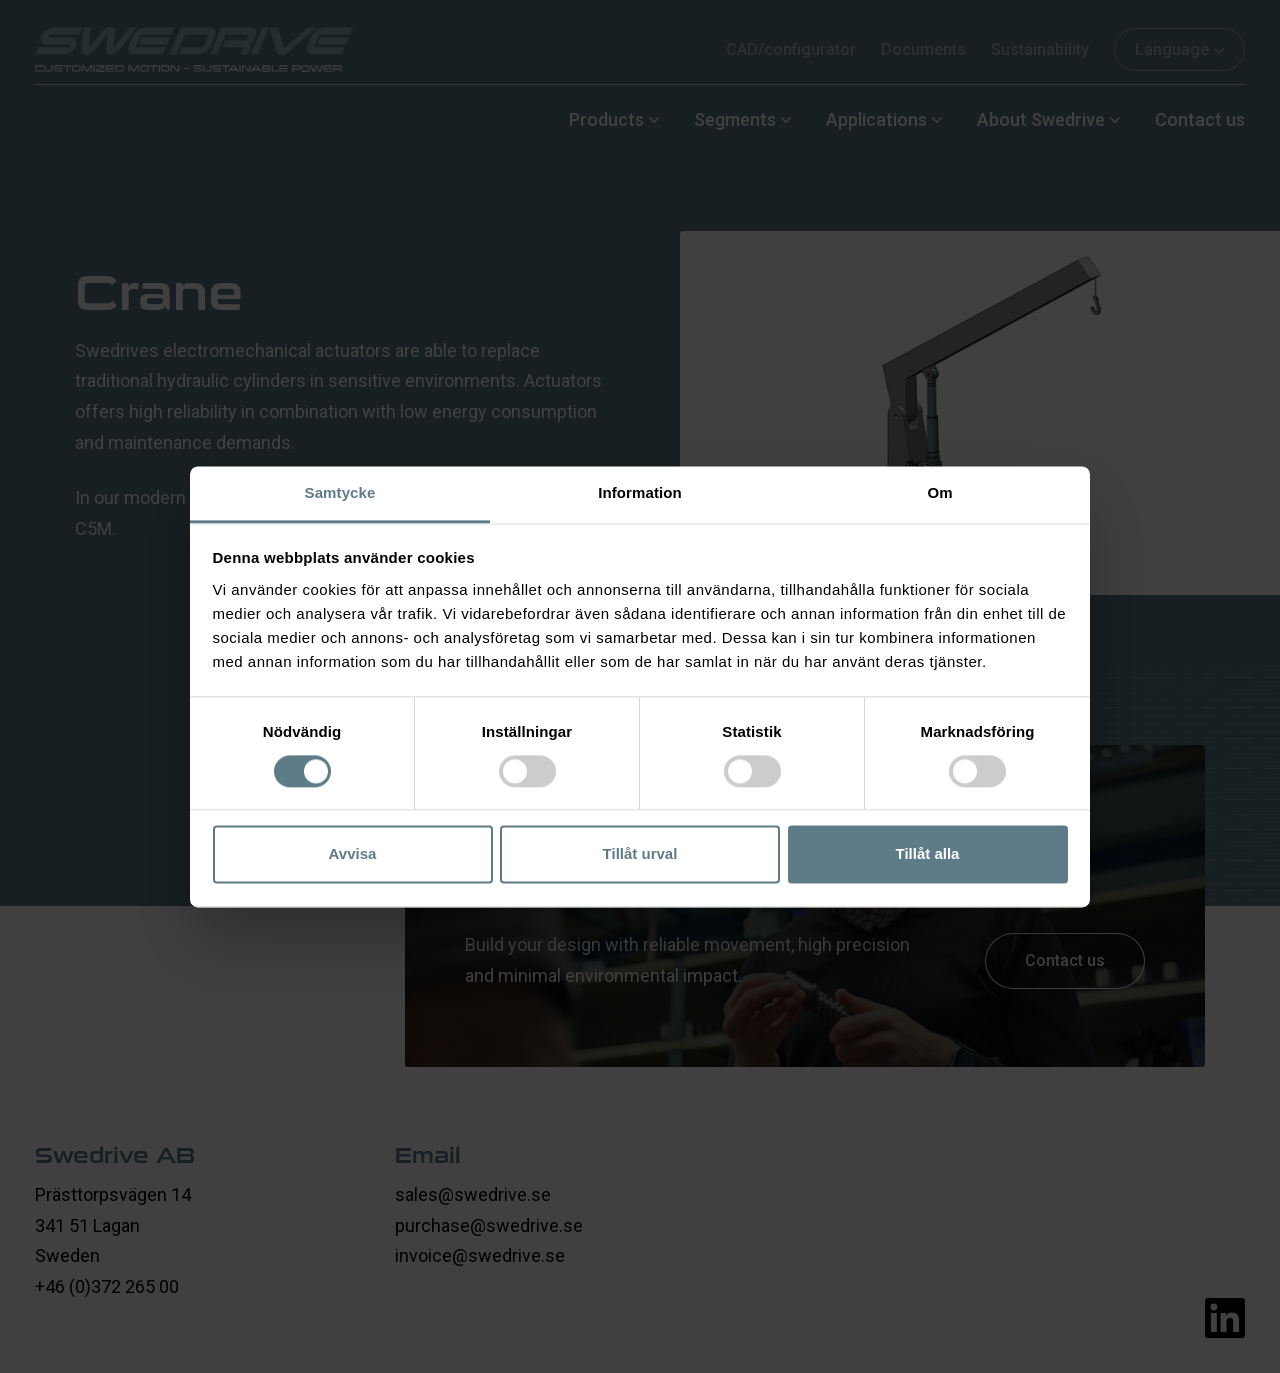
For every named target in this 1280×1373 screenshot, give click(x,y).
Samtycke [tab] (340, 492)
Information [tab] (640, 492)
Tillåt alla (928, 854)
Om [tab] (939, 492)
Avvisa (353, 854)
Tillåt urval (640, 854)
